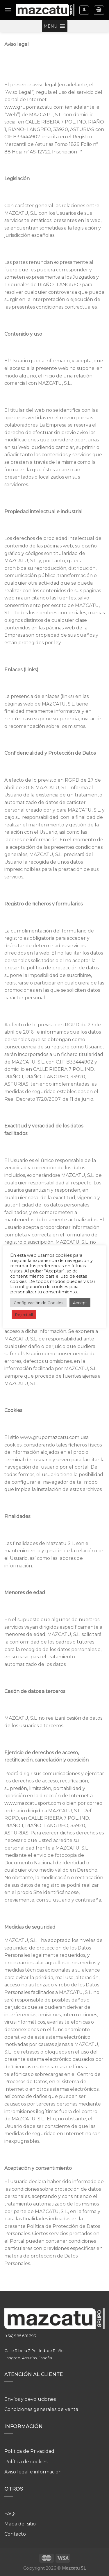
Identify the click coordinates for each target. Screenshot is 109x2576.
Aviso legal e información (33, 2472)
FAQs (10, 2513)
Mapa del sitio (20, 2524)
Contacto (15, 2534)
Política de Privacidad (29, 2451)
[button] (50, 26)
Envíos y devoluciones (30, 2399)
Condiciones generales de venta (41, 2409)
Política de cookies (25, 2461)
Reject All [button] (24, 1314)
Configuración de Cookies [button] (38, 1302)
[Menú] (7, 10)
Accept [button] (80, 1302)
